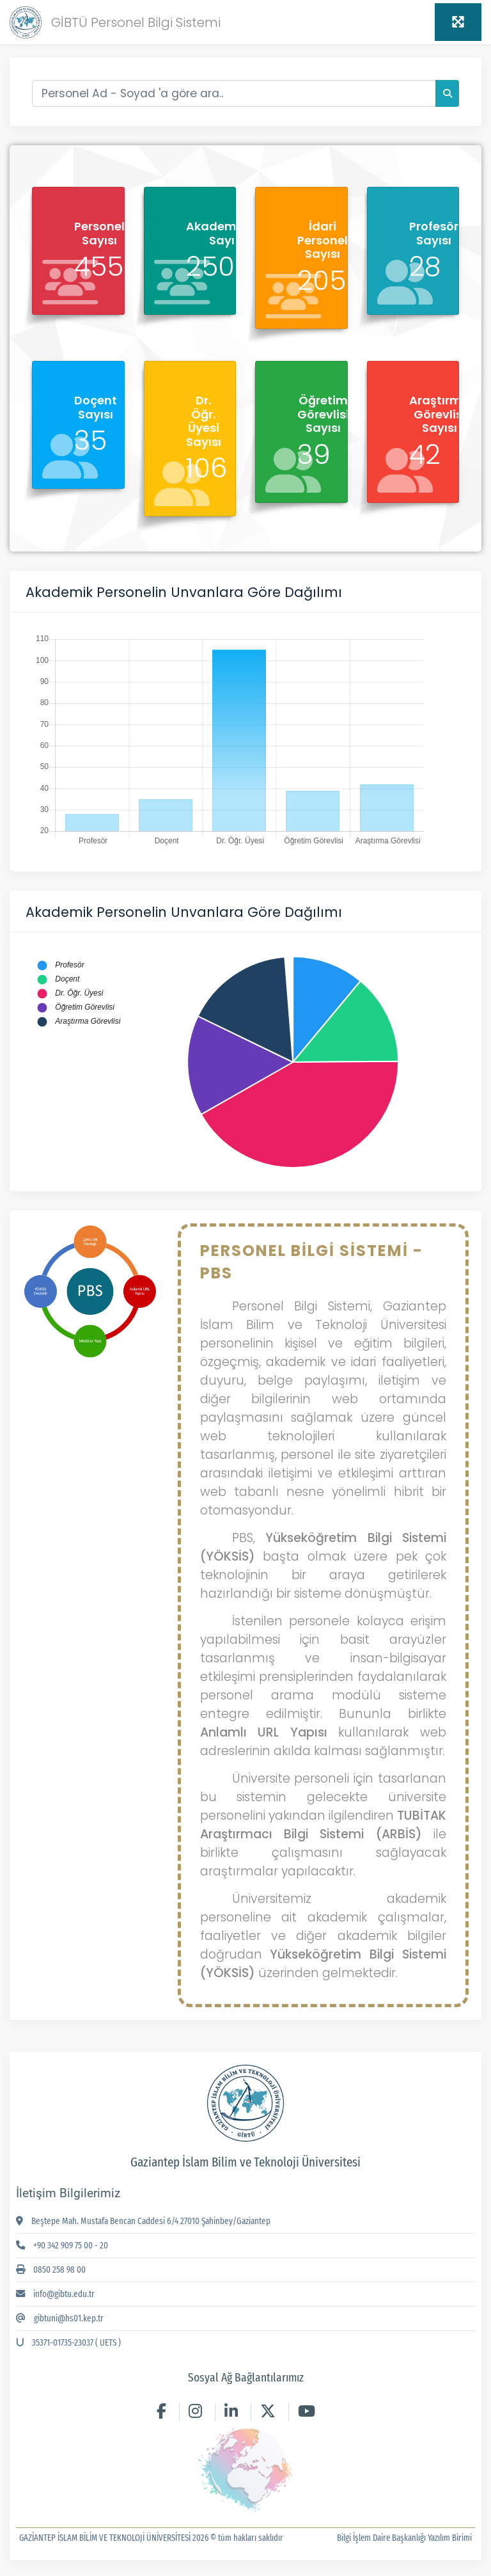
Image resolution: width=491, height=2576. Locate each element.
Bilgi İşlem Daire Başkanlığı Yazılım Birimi (404, 2537)
